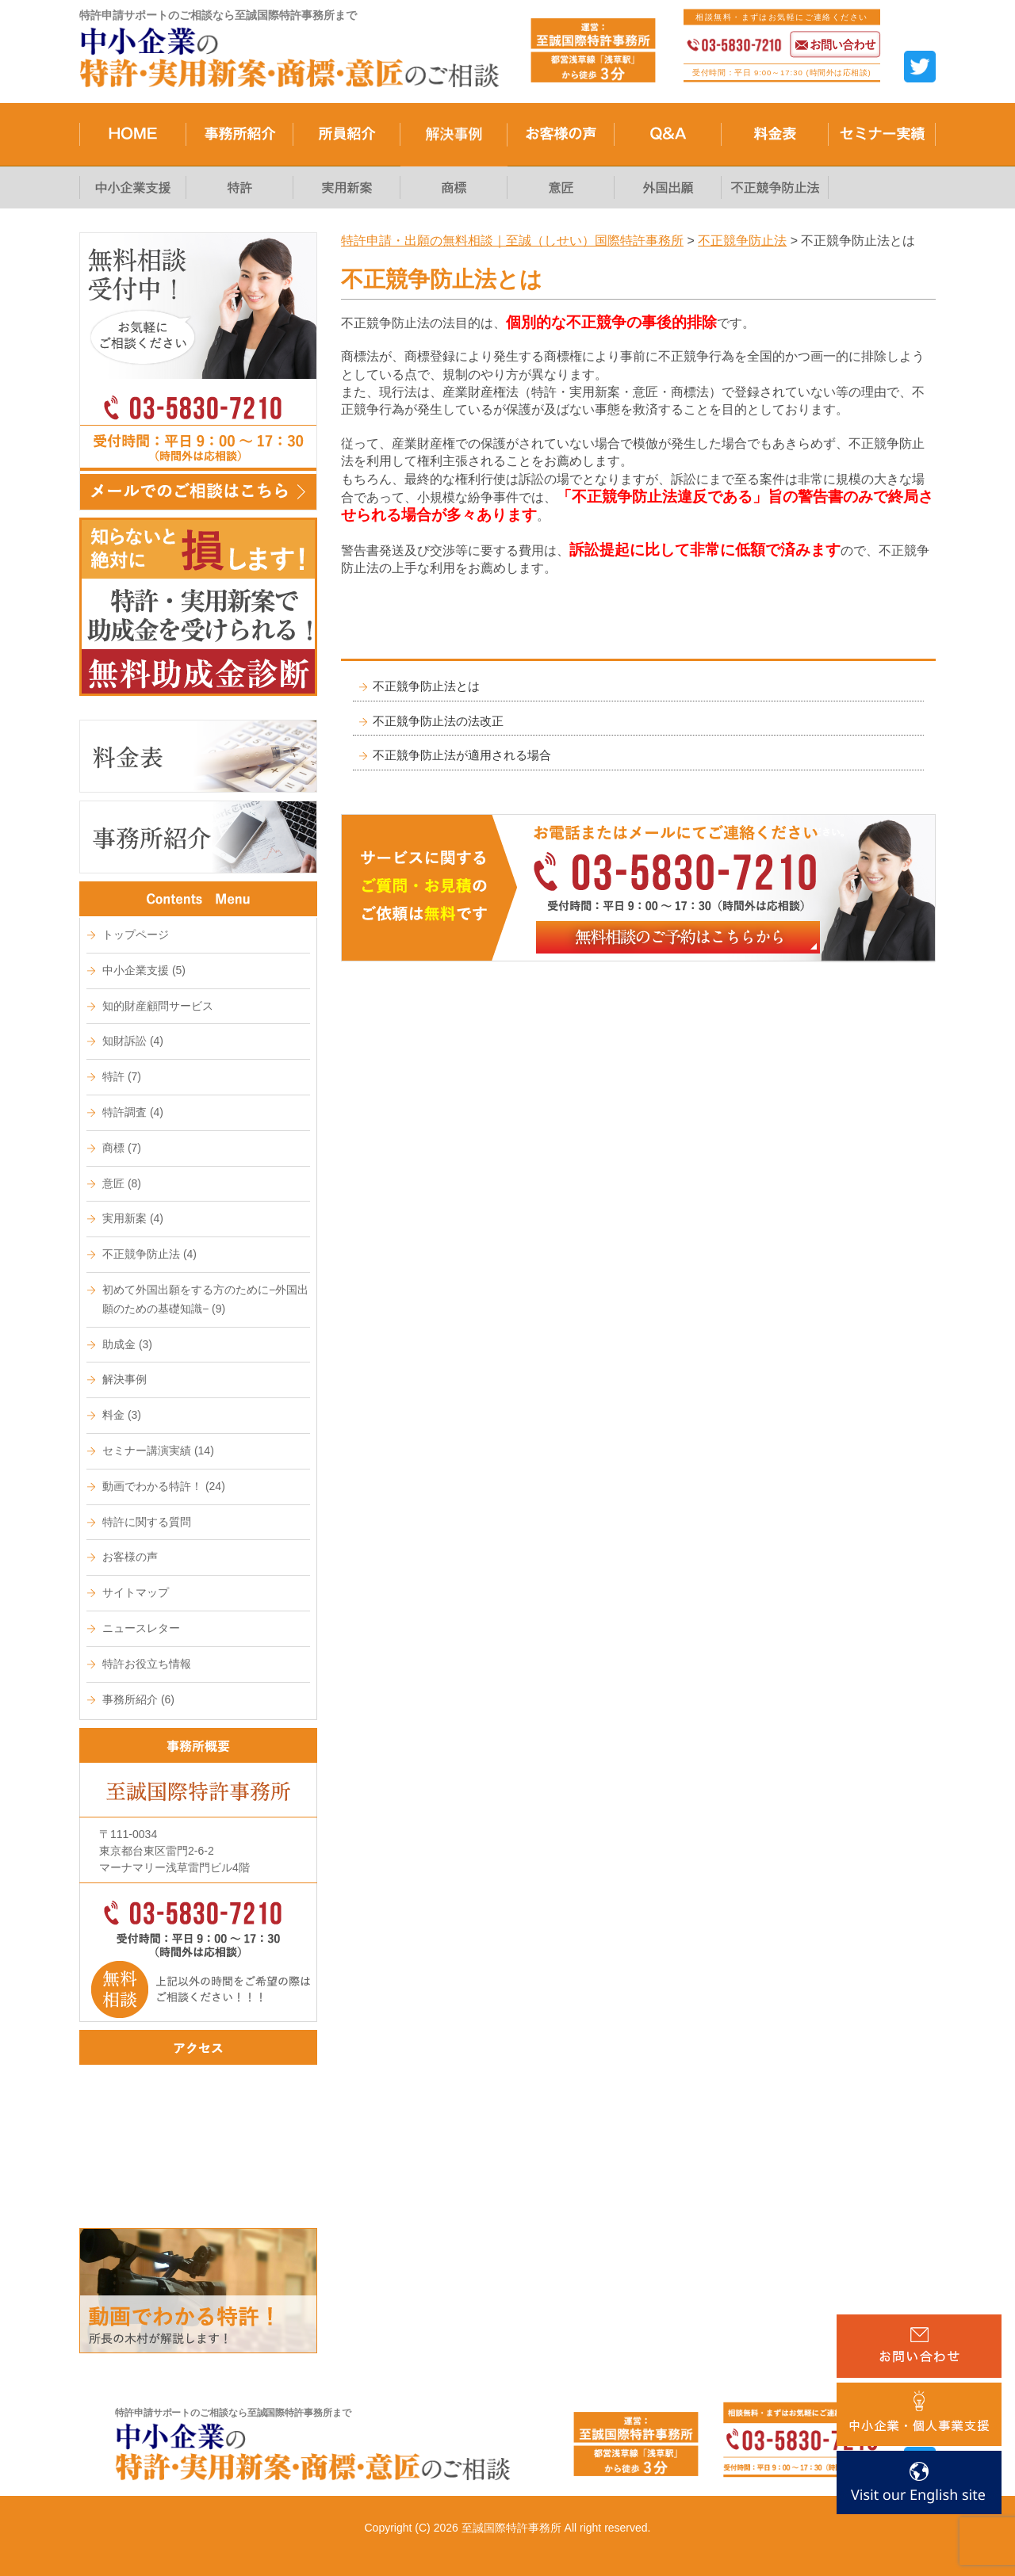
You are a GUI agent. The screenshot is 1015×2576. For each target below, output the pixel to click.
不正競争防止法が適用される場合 (462, 755)
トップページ (135, 934)
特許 (121, 1076)
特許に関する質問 (146, 1521)
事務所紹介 (138, 1699)
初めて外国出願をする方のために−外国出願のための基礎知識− (205, 1299)
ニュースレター (141, 1628)
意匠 (121, 1183)
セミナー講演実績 (158, 1450)
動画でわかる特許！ (163, 1486)
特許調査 (132, 1112)
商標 (121, 1147)
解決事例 (124, 1379)
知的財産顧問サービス (157, 1005)
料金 (121, 1414)
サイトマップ (135, 1592)
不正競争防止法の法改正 (438, 721)
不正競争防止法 (149, 1254)
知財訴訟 (132, 1040)
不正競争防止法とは (426, 686)
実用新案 (132, 1218)
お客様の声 (130, 1556)
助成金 (127, 1344)
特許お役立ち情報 (146, 1663)
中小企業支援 (144, 970)
